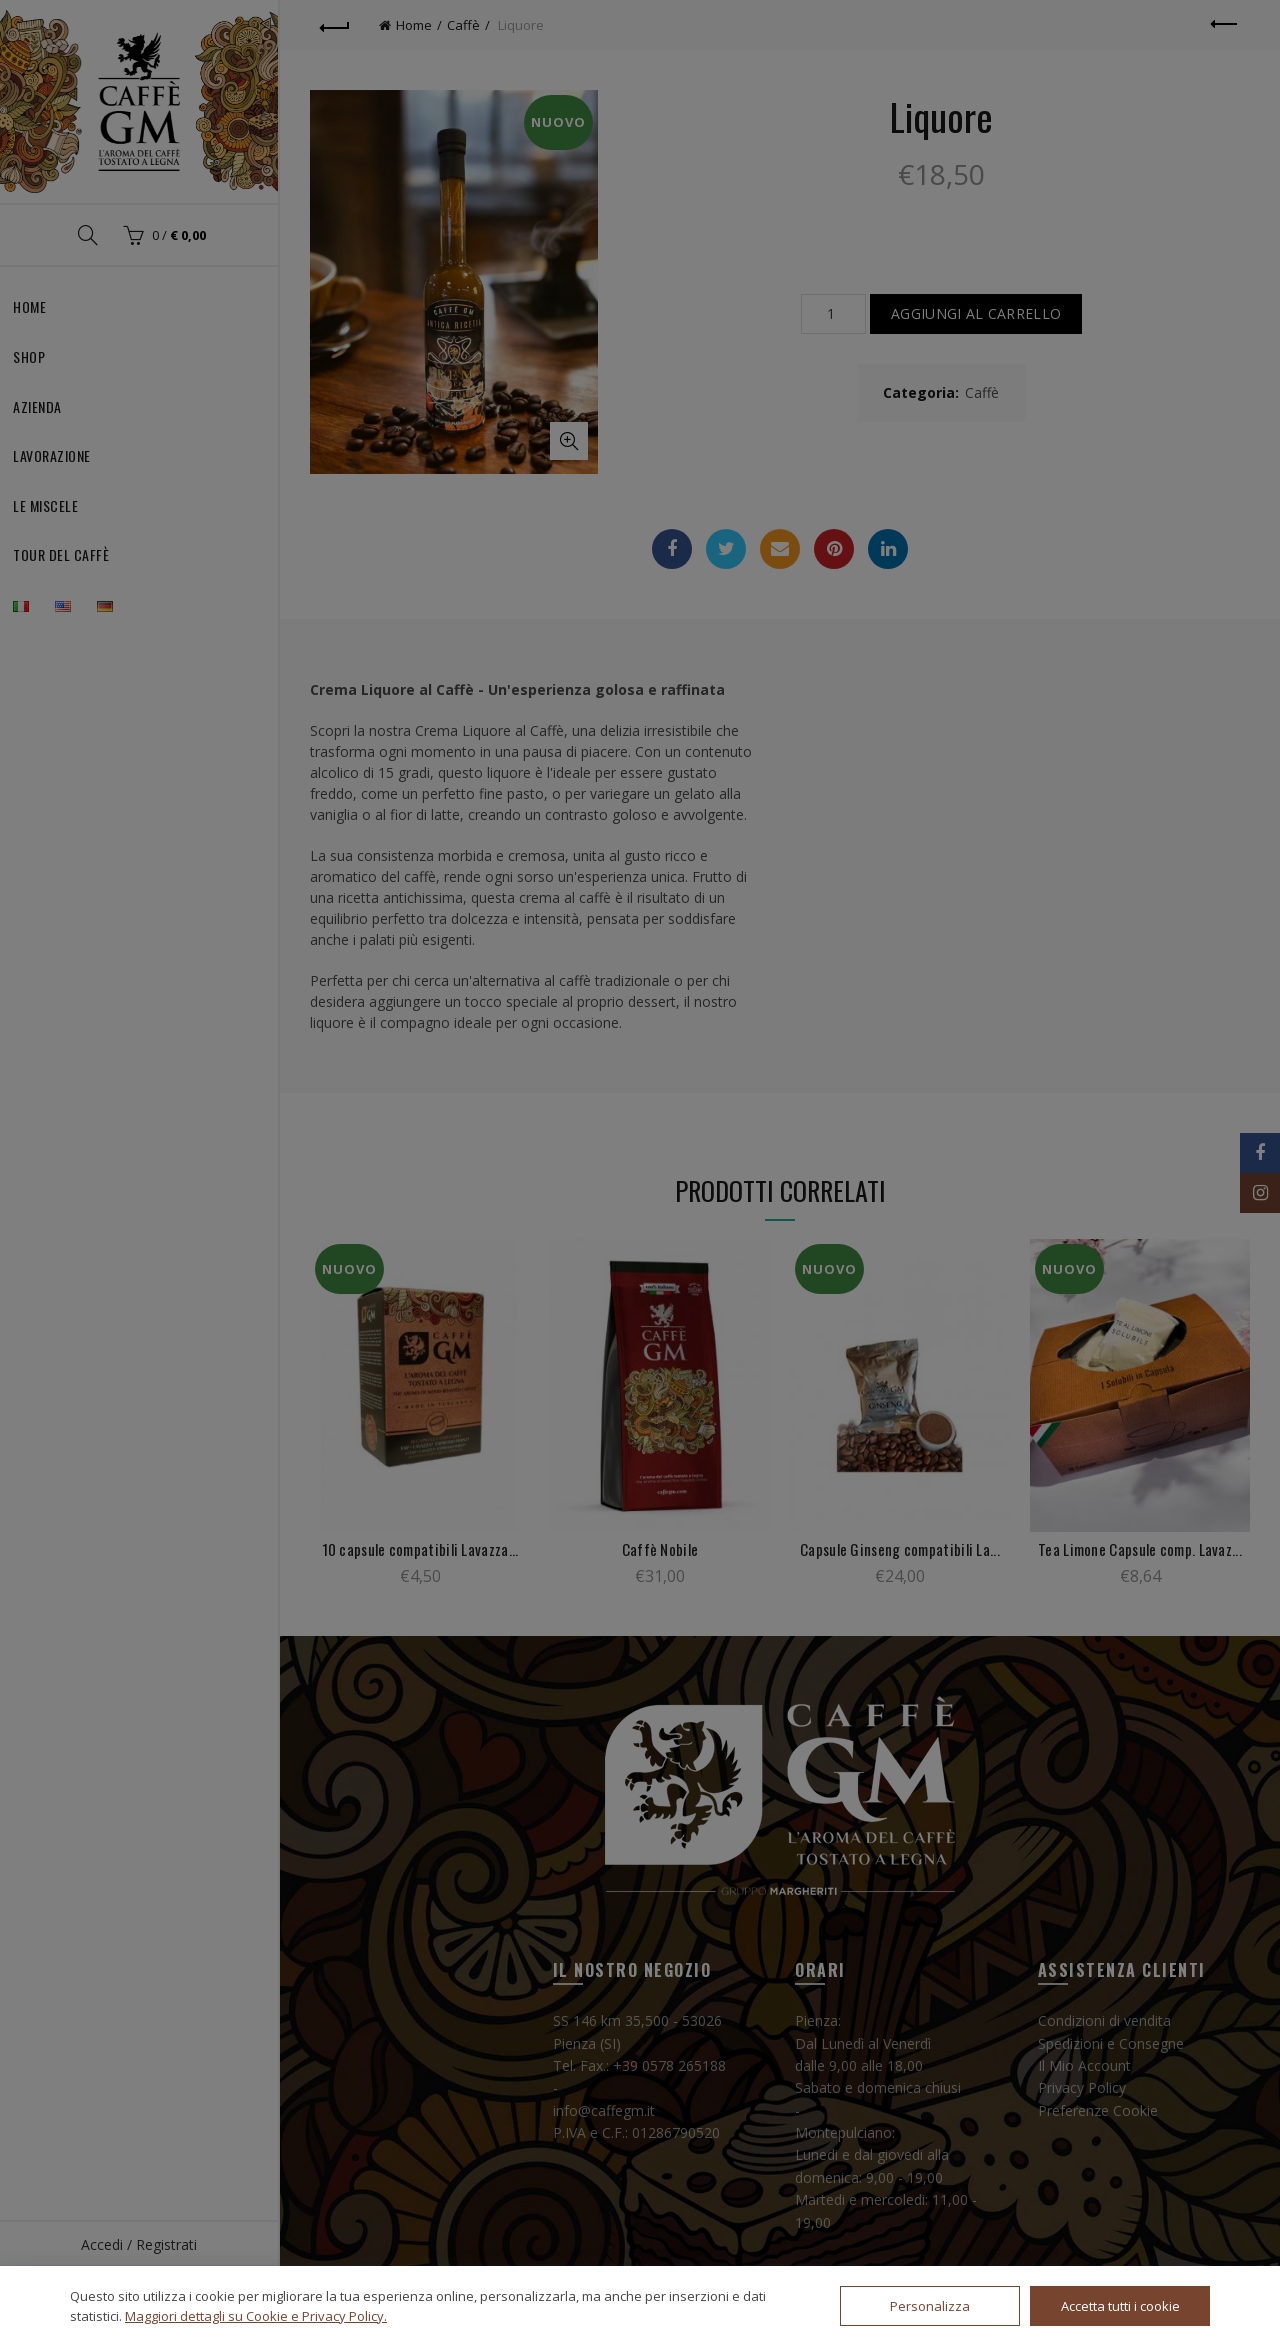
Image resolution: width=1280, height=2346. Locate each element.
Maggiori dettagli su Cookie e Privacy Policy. (256, 2316)
